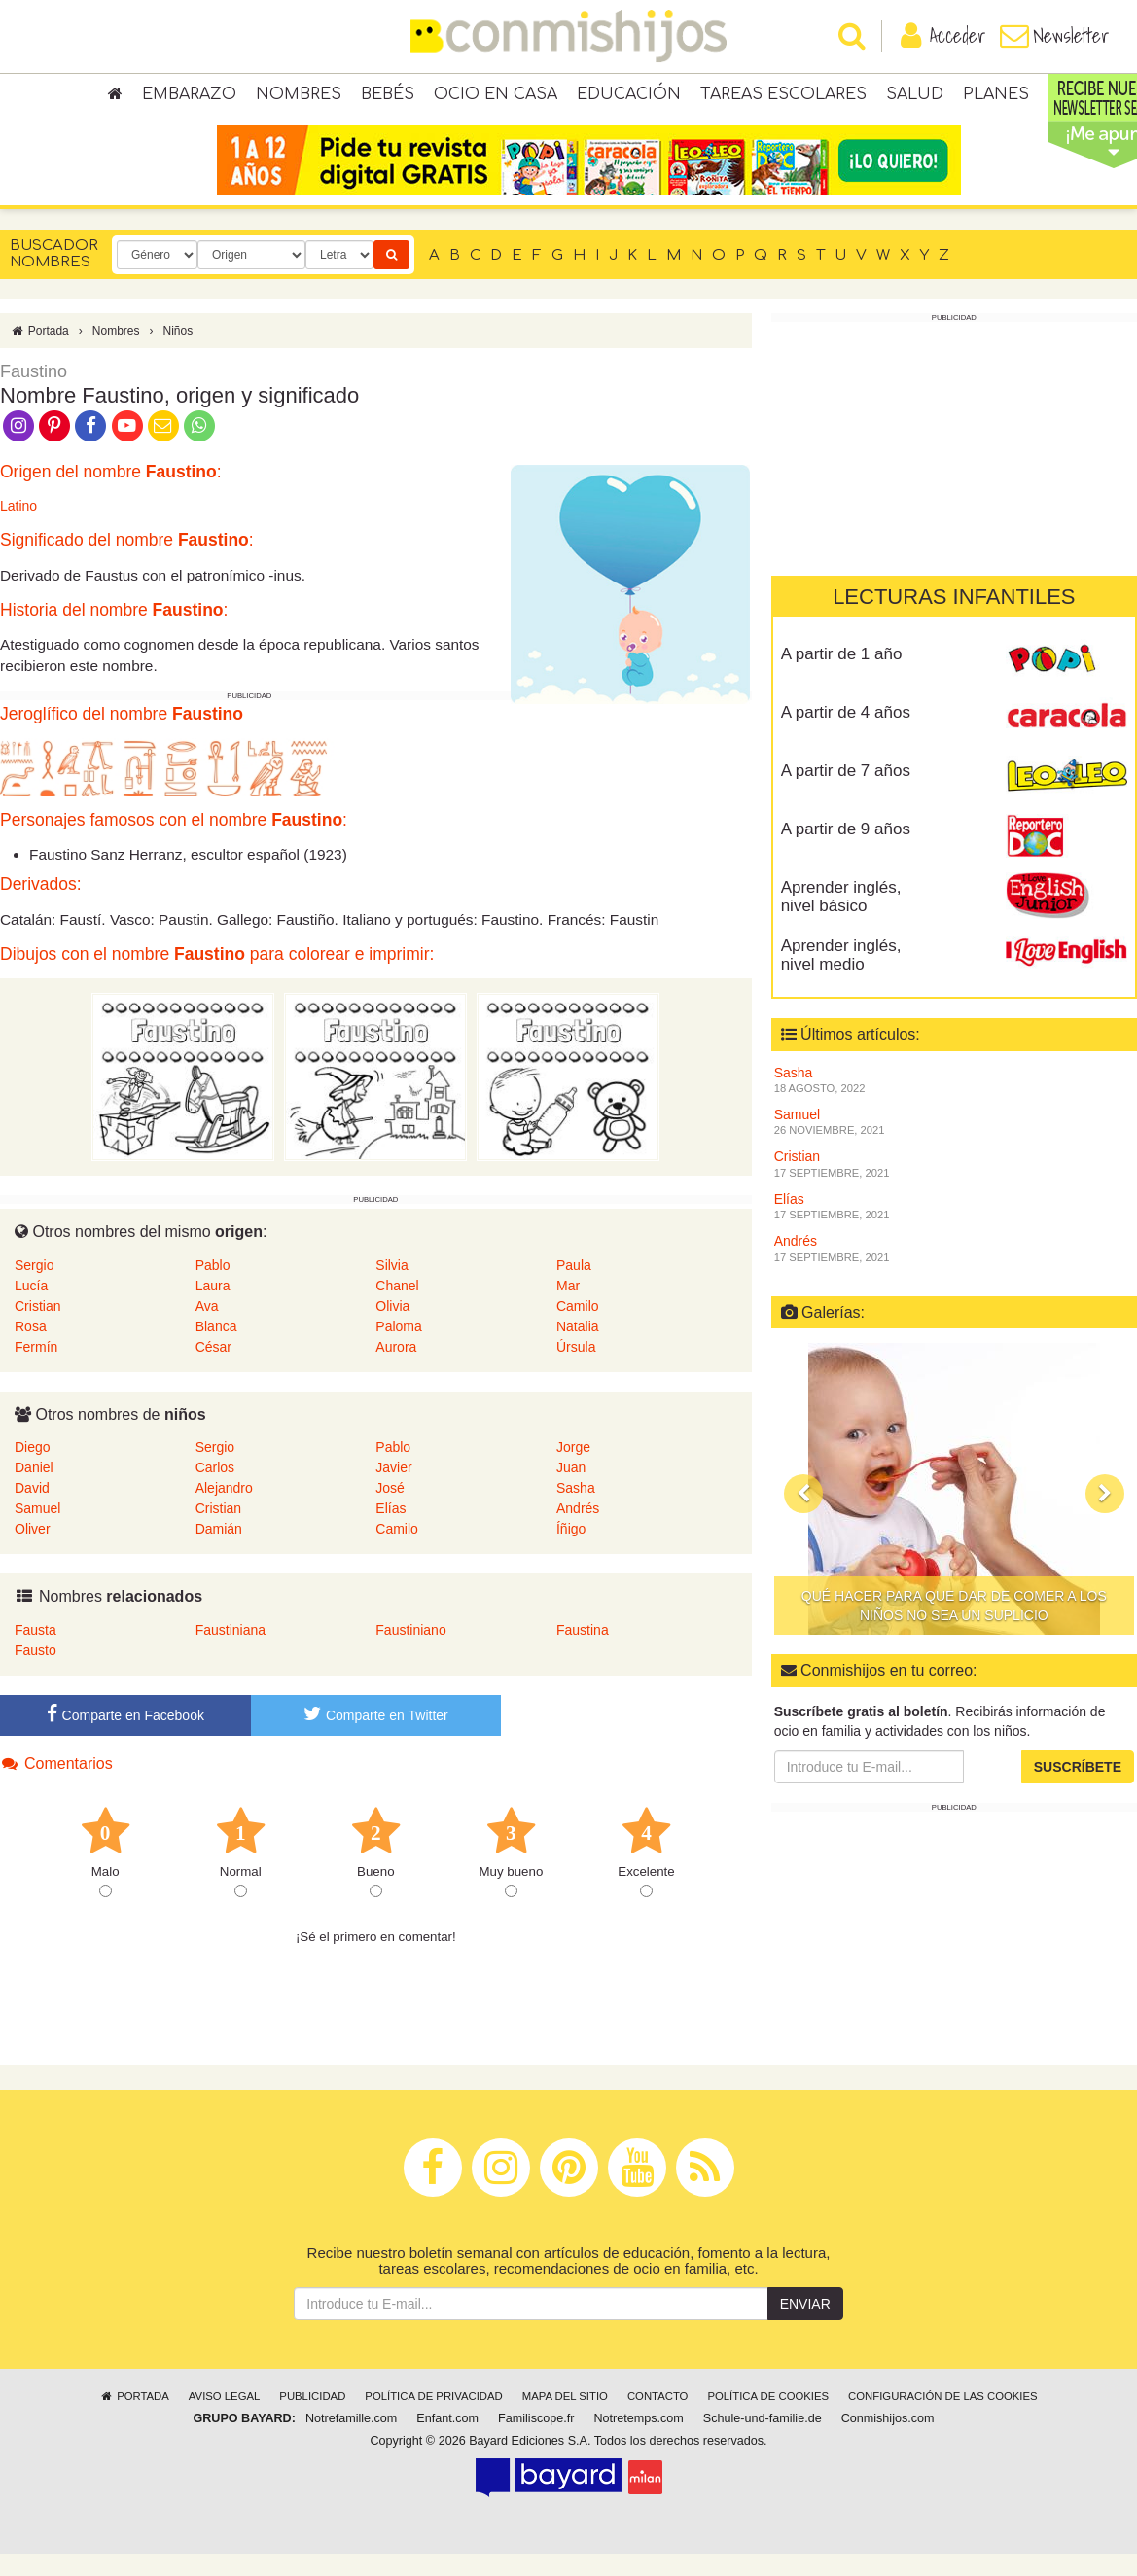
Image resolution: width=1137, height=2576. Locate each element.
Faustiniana (230, 1652)
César (213, 1369)
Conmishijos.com (888, 2441)
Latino (18, 529)
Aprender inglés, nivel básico (841, 918)
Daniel (34, 1490)
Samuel (37, 1530)
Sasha (575, 1510)
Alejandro (224, 1510)
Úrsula (575, 1369)
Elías (390, 1530)
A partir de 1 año (842, 676)
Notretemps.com (638, 2441)
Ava (207, 1328)
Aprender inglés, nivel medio (841, 977)
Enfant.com (447, 2441)
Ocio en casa (495, 97)
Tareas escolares (783, 97)
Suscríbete (1077, 1789)
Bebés (387, 97)
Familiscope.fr (536, 2441)
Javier (393, 1490)
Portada (39, 353)
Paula (573, 1287)
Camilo (577, 1328)
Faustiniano (410, 1652)
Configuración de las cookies (943, 2418)
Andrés (577, 1530)
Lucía (31, 1308)
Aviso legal (224, 2418)
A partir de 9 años (845, 851)
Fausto (35, 1672)
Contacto (658, 2418)
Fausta (35, 1652)
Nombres (298, 97)
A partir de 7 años (845, 793)
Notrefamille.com (351, 2441)
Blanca (216, 1349)
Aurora (395, 1369)
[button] (803, 1516)
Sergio (34, 1287)
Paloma (398, 1349)
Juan (571, 1490)
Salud (914, 97)
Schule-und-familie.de (762, 2441)
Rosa (31, 1349)
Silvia (391, 1287)
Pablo (213, 1287)
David (32, 1510)
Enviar (805, 2326)
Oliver (33, 1551)
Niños (177, 353)
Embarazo (189, 97)
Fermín (36, 1369)
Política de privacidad (433, 2418)
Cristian (37, 1328)
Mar (568, 1308)
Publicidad (312, 2418)
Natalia (577, 1349)
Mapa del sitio (565, 2418)
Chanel (396, 1308)
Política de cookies (768, 2418)
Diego (33, 1469)
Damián (218, 1551)
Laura (213, 1308)
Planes (996, 97)
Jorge (573, 1469)
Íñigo (571, 1551)
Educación (629, 97)
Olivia (392, 1328)
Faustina (582, 1652)
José (390, 1510)
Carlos (214, 1490)
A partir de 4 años (845, 734)
